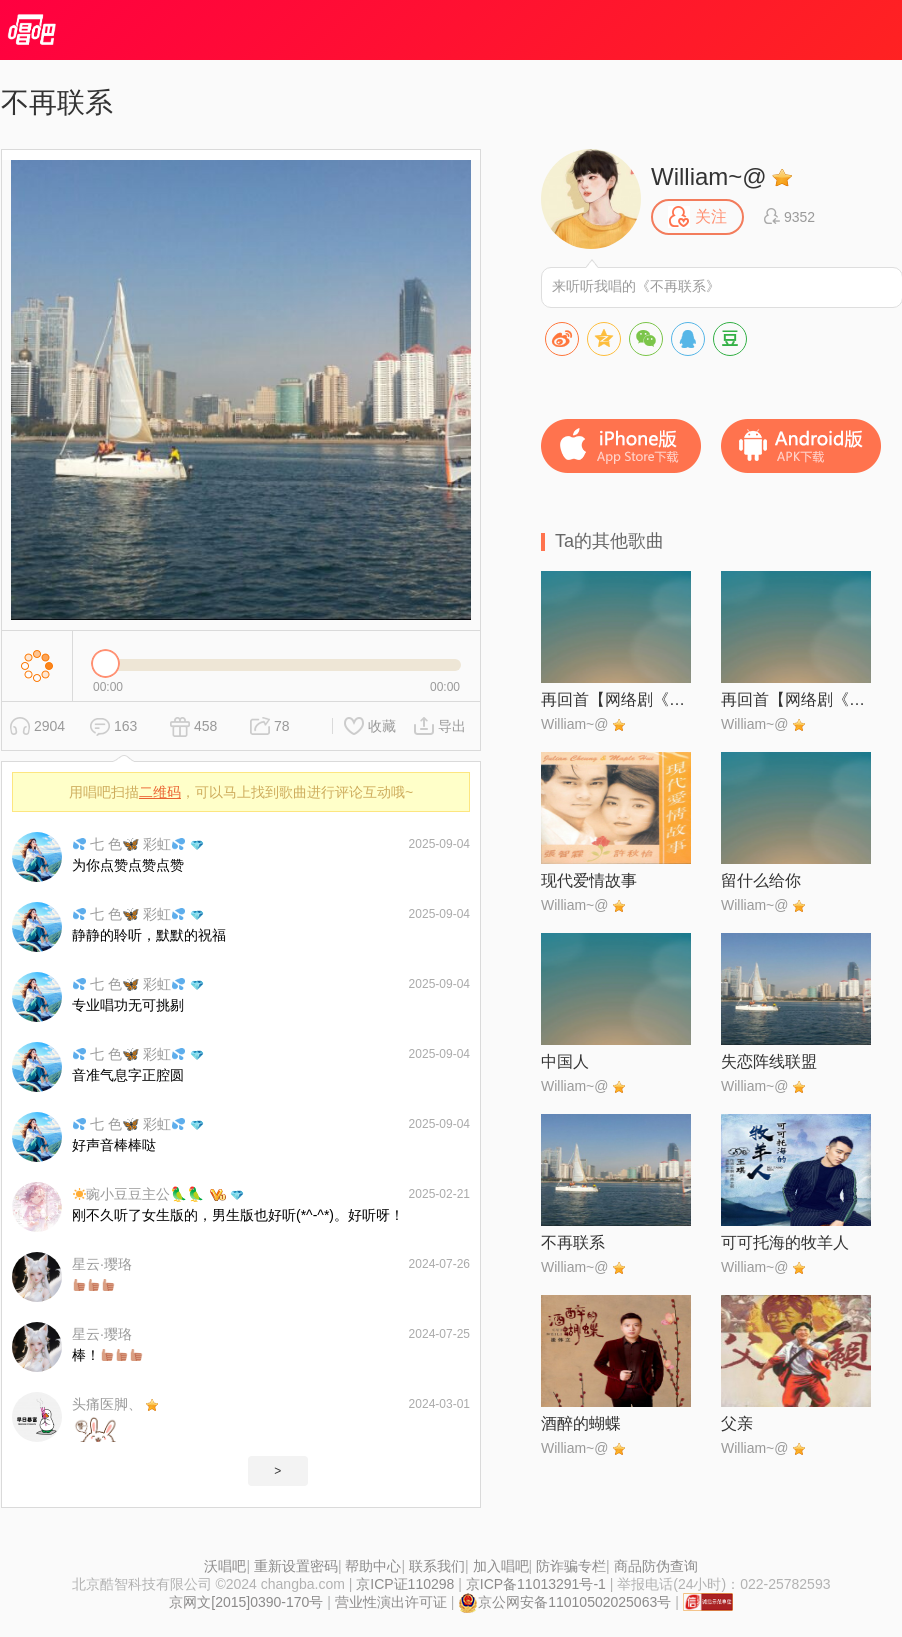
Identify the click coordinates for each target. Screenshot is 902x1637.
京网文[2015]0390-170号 (246, 1602)
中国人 (565, 1061)
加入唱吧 (501, 1566)
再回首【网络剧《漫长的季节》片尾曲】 (616, 699)
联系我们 (437, 1566)
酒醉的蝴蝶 (581, 1423)
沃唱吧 (225, 1566)
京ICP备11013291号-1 (536, 1584)
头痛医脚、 (107, 1404)
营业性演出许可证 (391, 1602)
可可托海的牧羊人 (785, 1242)
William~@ (709, 176)
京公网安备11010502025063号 (564, 1602)
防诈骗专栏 (571, 1566)
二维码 (160, 792)
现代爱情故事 (589, 880)
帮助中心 (373, 1566)
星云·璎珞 (102, 1264)
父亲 (737, 1423)
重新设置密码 (296, 1566)
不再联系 (573, 1242)
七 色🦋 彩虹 (129, 844)
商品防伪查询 (656, 1566)
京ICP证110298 (405, 1584)
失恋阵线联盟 (769, 1061)
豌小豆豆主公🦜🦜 (138, 1194)
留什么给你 (761, 880)
